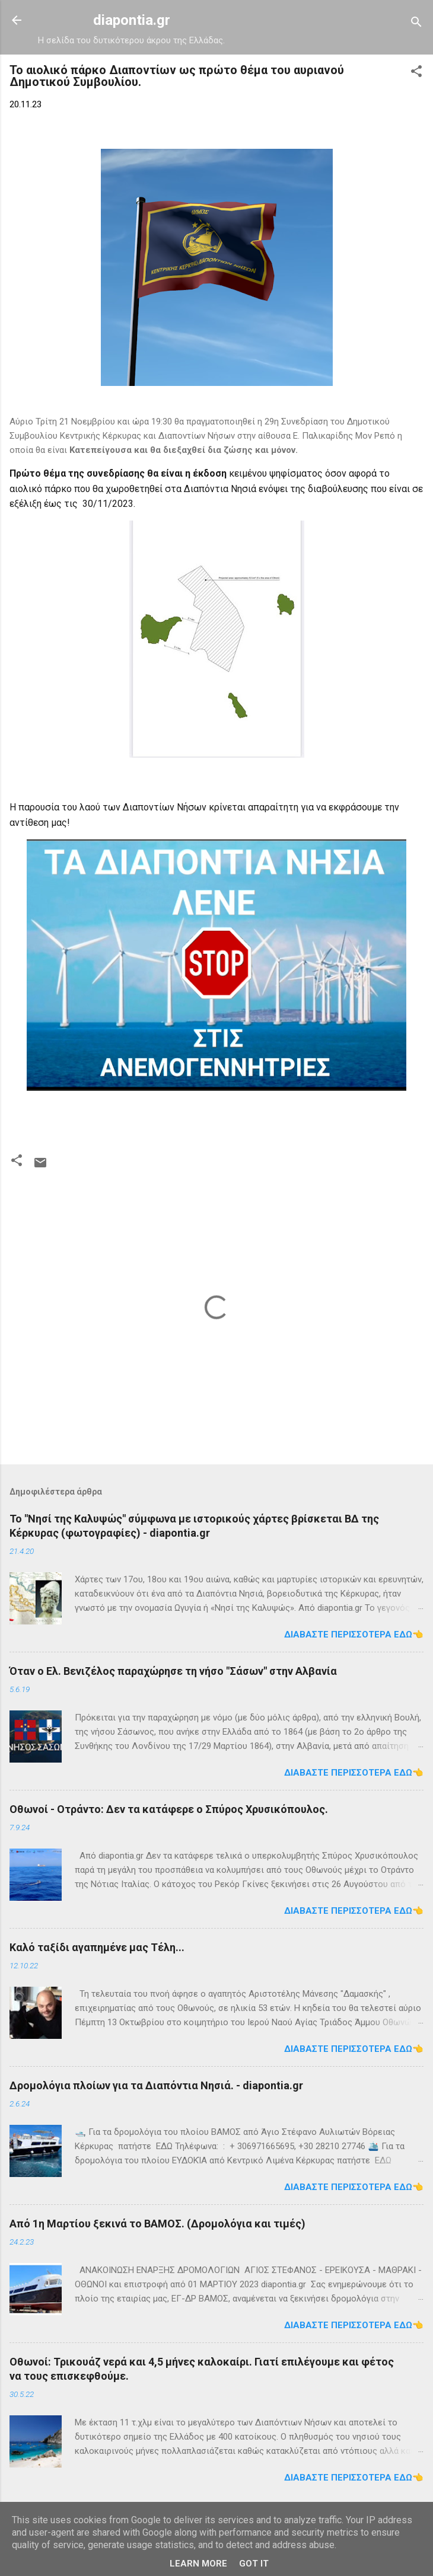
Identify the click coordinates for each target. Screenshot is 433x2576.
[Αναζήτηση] (416, 24)
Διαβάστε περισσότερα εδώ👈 (354, 1634)
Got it (254, 2563)
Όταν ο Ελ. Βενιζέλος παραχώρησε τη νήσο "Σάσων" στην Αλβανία (173, 1671)
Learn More (198, 2563)
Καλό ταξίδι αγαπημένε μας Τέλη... (96, 1947)
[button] (416, 73)
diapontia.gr (131, 20)
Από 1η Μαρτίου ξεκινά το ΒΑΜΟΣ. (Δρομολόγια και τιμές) (157, 2223)
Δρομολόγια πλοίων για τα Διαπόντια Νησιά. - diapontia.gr (156, 2085)
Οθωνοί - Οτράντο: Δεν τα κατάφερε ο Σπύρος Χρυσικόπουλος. (168, 1809)
